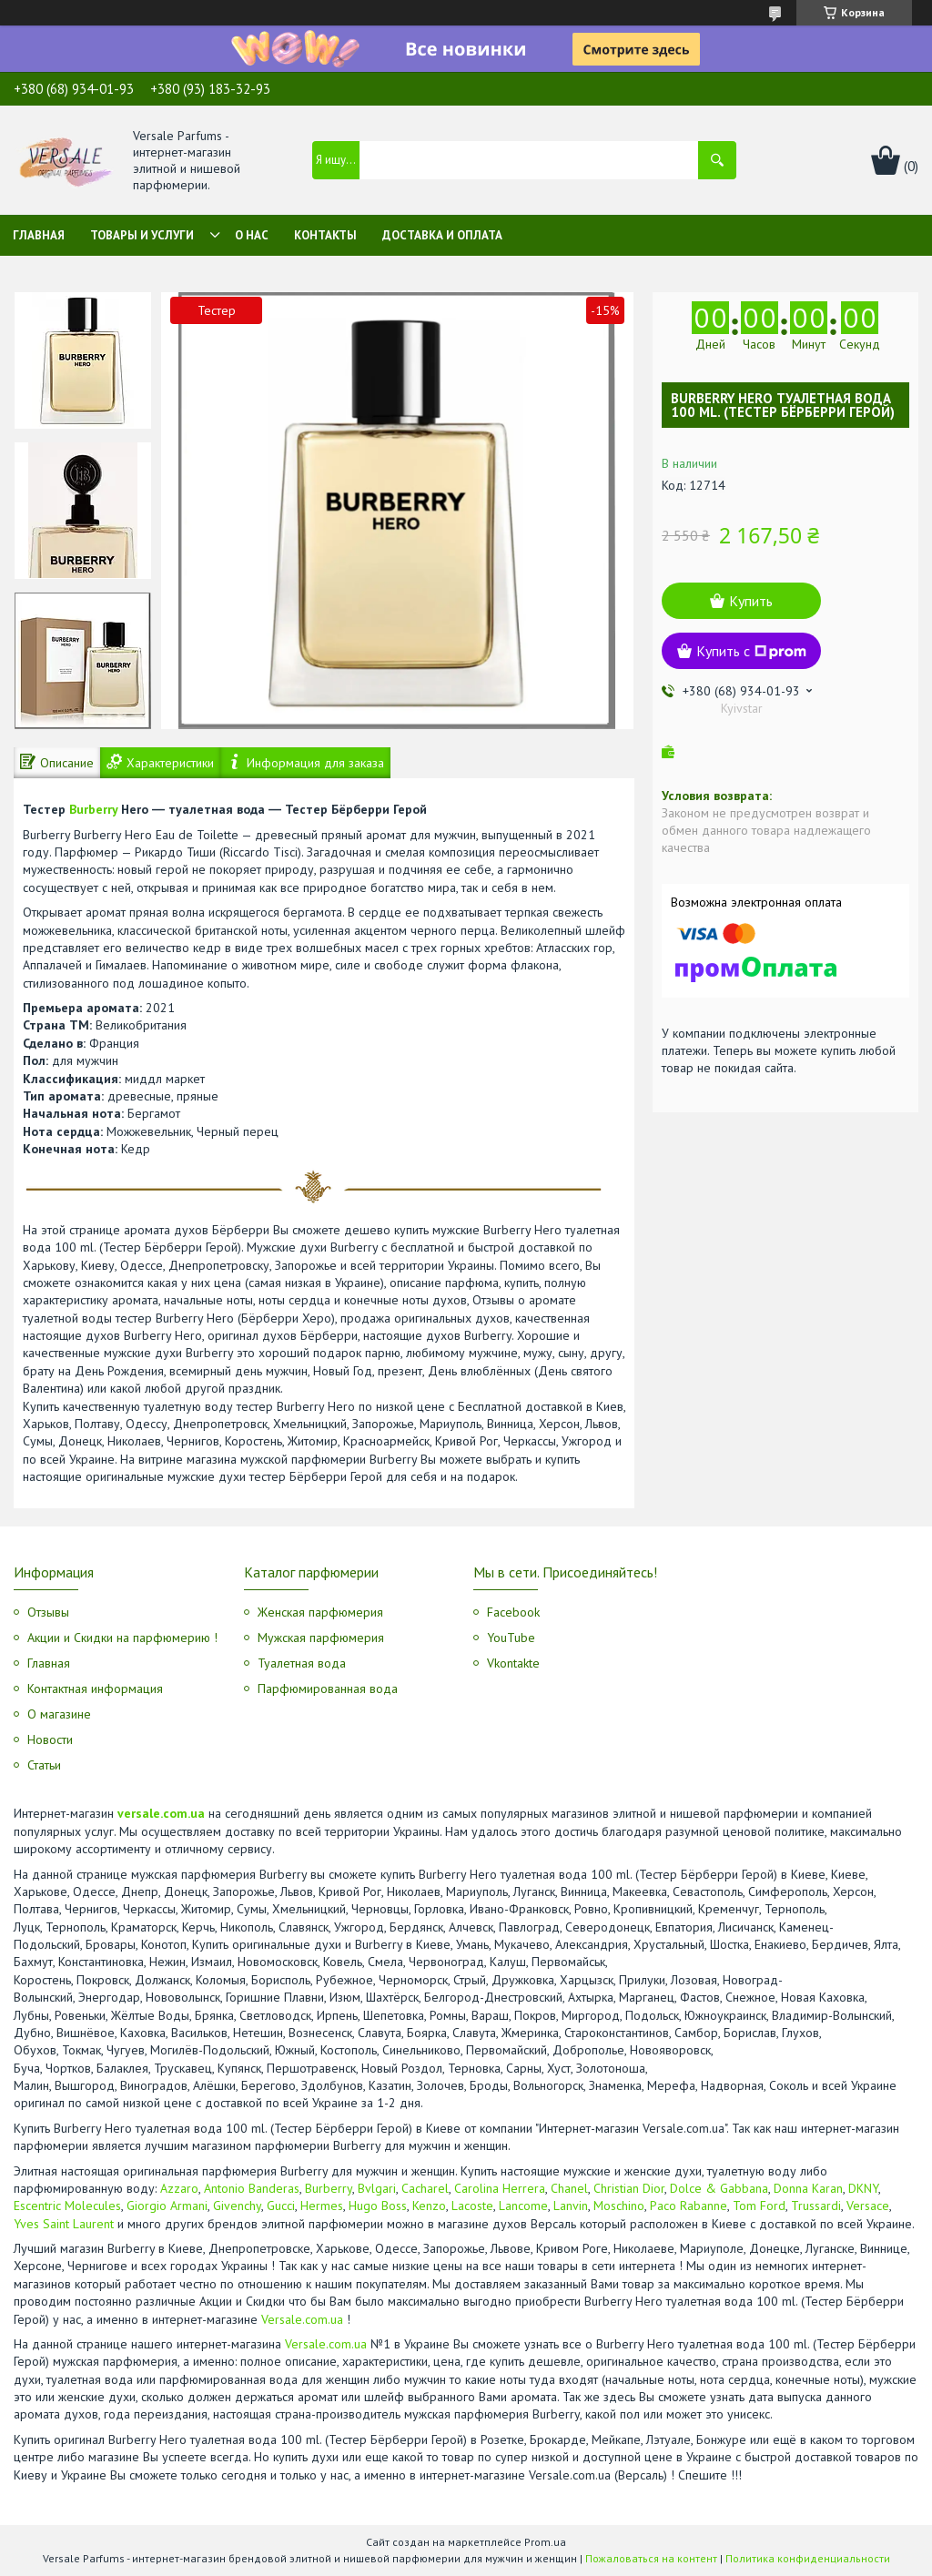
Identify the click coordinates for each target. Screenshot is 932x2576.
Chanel (569, 2188)
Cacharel (425, 2188)
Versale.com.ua (302, 2319)
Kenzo (429, 2205)
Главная (39, 235)
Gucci (281, 2205)
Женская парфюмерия (320, 1612)
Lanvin (570, 2205)
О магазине (59, 1714)
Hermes (321, 2205)
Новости (50, 1739)
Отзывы (48, 1612)
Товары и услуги (142, 235)
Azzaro (179, 2188)
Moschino (618, 2205)
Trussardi (816, 2205)
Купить (751, 601)
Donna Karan (808, 2188)
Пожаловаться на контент (651, 2558)
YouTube (511, 1637)
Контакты (325, 235)
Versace (867, 2205)
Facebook (513, 1612)
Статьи (44, 1765)
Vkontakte (513, 1663)
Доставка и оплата (442, 235)
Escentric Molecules (67, 2205)
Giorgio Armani (167, 2205)
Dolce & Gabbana (719, 2188)
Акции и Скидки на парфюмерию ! (122, 1637)
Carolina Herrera (499, 2188)
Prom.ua (545, 2542)
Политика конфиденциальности (807, 2558)
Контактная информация (95, 1688)
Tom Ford (759, 2205)
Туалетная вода (302, 1663)
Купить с (751, 651)
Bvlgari (377, 2188)
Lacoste (472, 2205)
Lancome (523, 2205)
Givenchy (237, 2205)
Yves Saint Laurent (64, 2224)
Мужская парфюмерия (321, 1637)
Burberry (93, 809)
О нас (251, 235)
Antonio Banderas (251, 2188)
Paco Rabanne (688, 2205)
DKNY (863, 2188)
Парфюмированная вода (328, 1688)
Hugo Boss (378, 2205)
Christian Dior (628, 2188)
